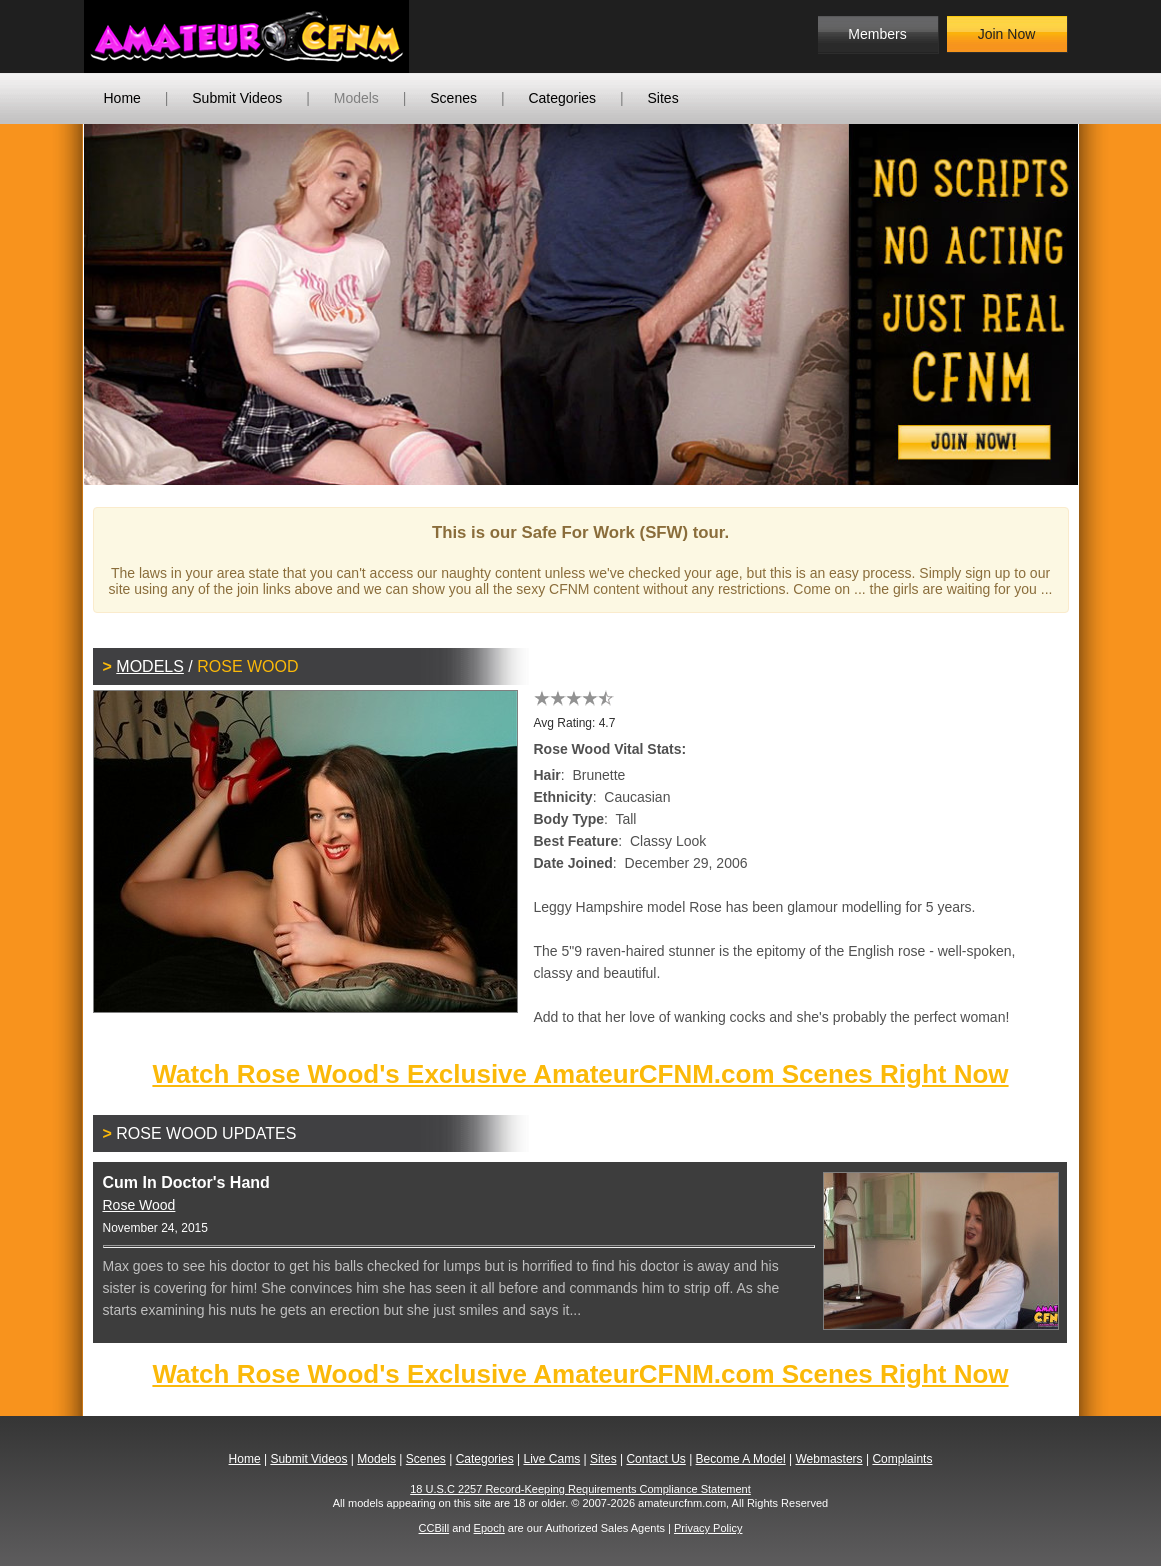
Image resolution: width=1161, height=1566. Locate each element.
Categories (562, 98)
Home (122, 98)
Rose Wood (139, 1205)
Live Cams (551, 1459)
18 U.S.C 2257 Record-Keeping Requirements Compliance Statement (580, 1489)
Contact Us (655, 1459)
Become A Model (741, 1459)
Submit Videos (237, 98)
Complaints (902, 1459)
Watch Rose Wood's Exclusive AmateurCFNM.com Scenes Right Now (580, 1074)
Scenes (453, 98)
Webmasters (828, 1459)
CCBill (434, 1528)
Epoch (489, 1528)
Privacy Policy (708, 1528)
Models (356, 98)
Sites (663, 98)
